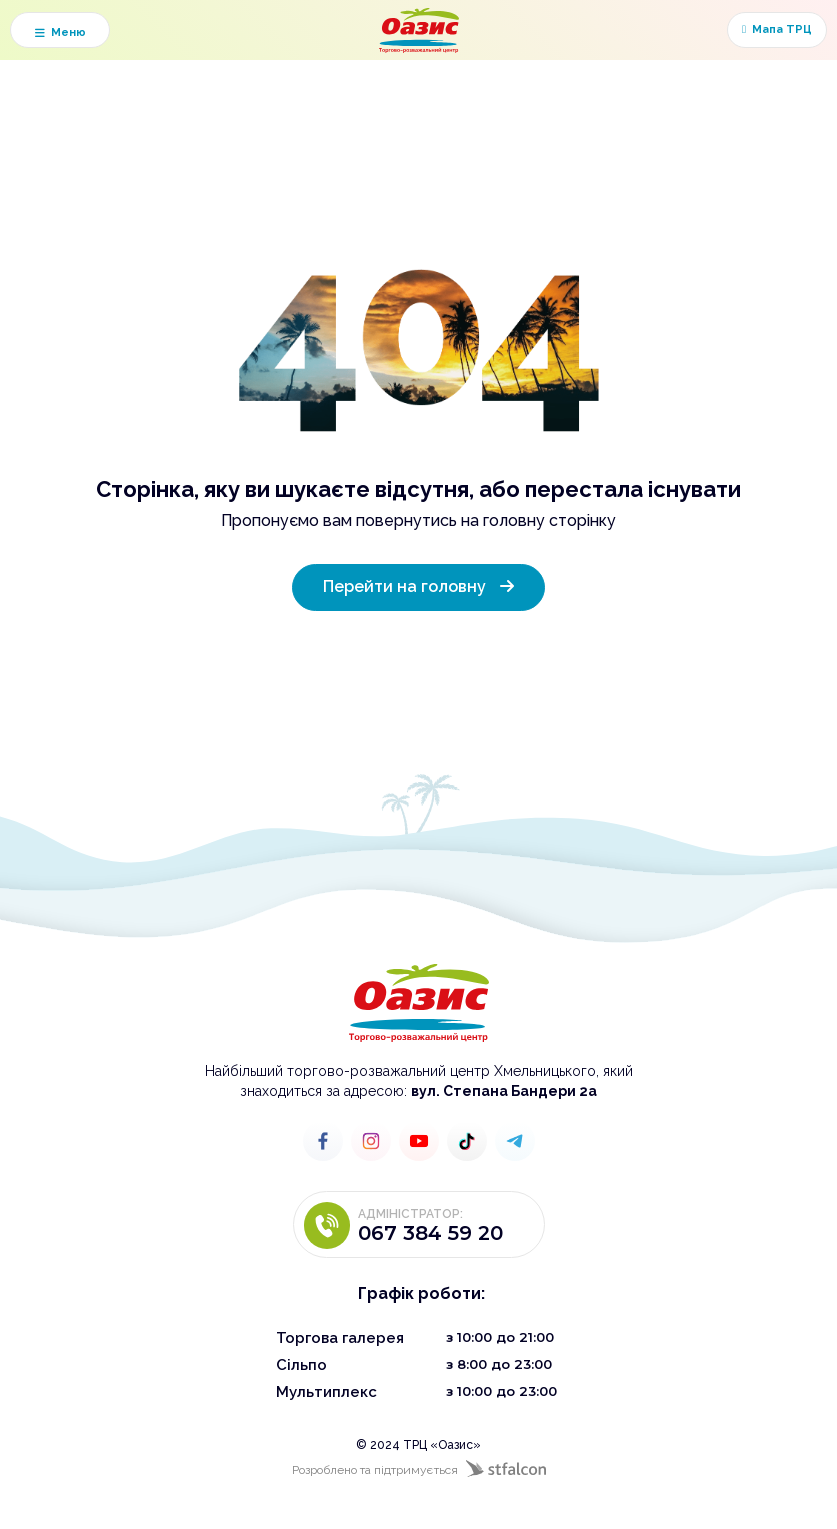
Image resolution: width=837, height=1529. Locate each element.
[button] (60, 30)
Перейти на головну (418, 585)
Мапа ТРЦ (777, 30)
